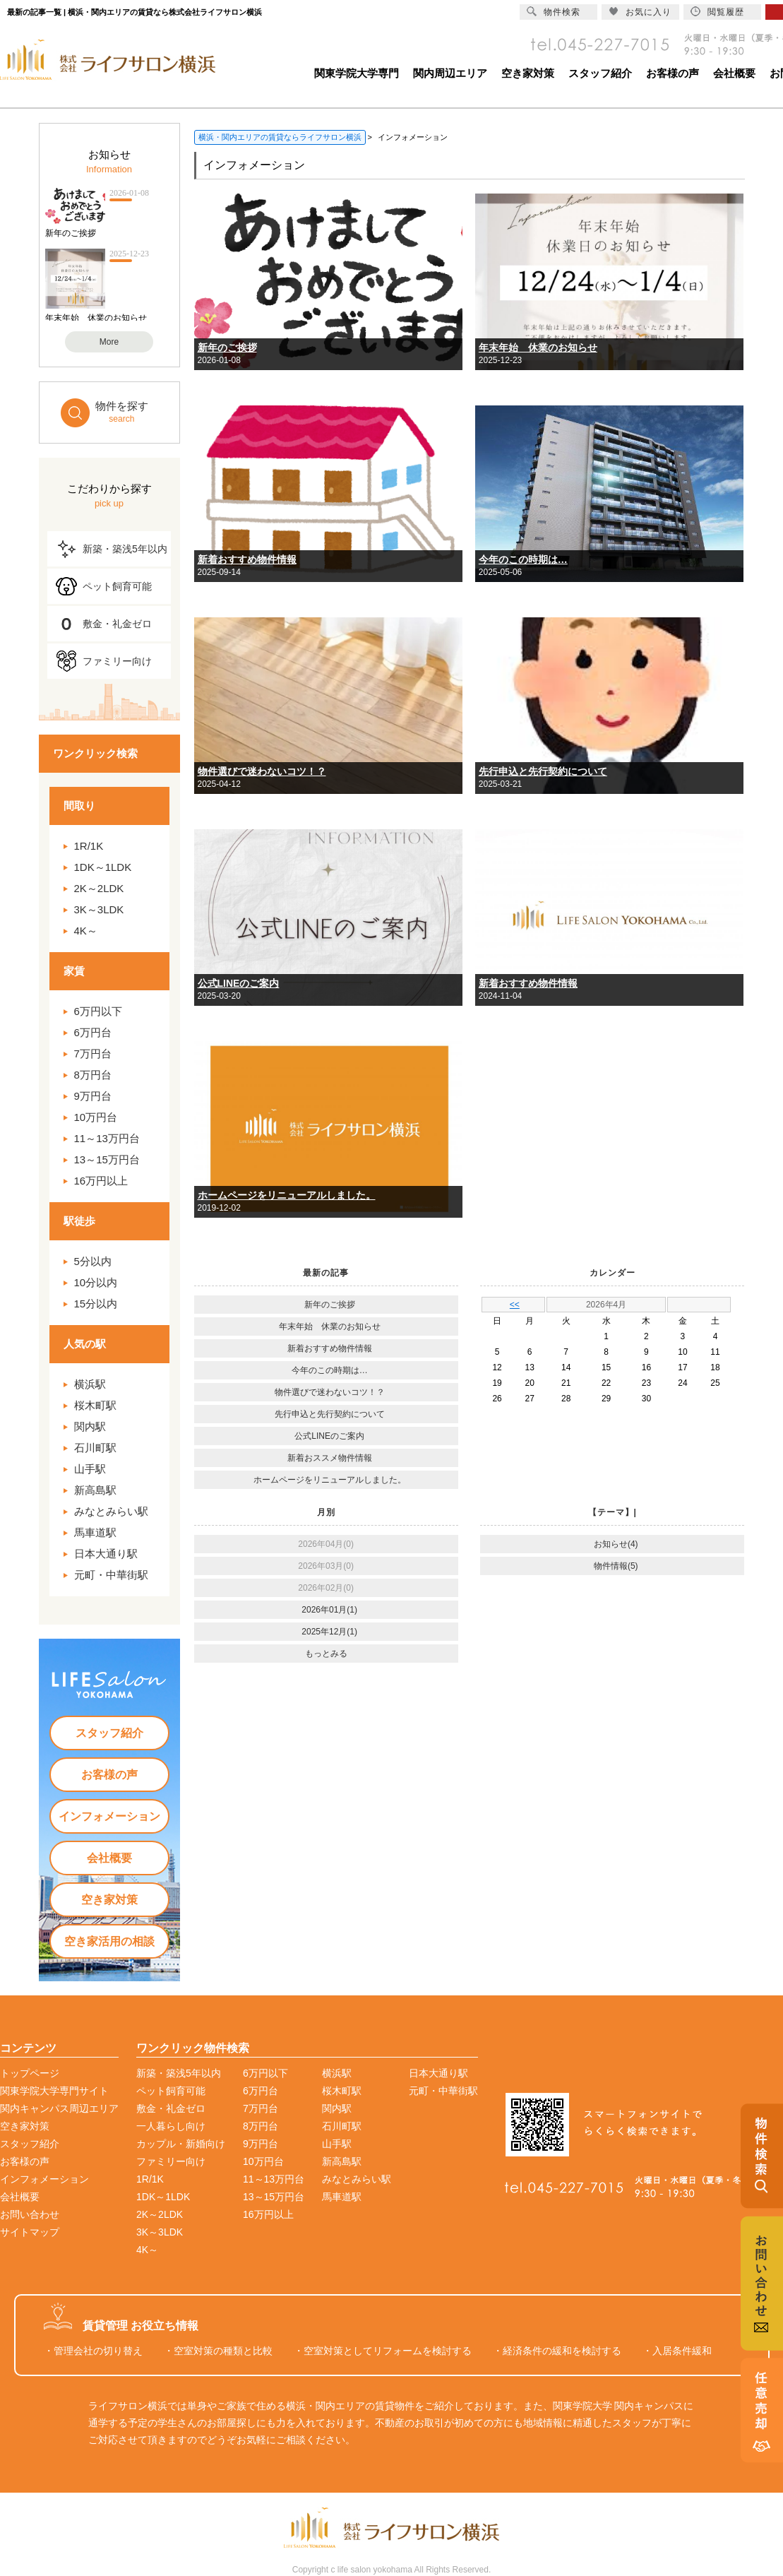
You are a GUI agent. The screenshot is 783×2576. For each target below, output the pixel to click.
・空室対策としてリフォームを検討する (383, 2350)
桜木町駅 (95, 1405)
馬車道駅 (95, 1532)
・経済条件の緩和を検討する (557, 2350)
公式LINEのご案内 (239, 983)
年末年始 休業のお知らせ (538, 347)
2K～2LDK (99, 888)
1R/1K (89, 846)
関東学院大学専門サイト (54, 2090)
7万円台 (93, 1053)
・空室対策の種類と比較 (218, 2350)
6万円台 (93, 1032)
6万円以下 (98, 1011)
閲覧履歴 (717, 11)
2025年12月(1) (329, 1632)
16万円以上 (101, 1181)
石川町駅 (95, 1448)
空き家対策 (527, 73)
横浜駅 (90, 1384)
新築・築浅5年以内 (125, 548)
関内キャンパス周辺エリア (59, 2108)
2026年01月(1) (329, 1610)
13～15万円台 (107, 1159)
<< (515, 1305)
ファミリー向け (117, 661)
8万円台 (93, 1075)
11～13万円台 (107, 1138)
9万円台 (93, 1096)
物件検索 (553, 11)
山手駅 (90, 1469)
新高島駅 (95, 1490)
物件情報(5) (616, 1566)
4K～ (85, 931)
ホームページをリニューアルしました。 (287, 1195)
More (109, 342)
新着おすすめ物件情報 (247, 559)
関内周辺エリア (450, 73)
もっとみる (326, 1653)
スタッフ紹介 (600, 73)
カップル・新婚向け (180, 2143)
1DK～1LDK (103, 867)
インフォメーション (109, 1816)
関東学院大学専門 (356, 73)
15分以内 (96, 1304)
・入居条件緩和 (677, 2350)
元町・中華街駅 (111, 1575)
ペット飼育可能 (117, 586)
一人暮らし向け (170, 2126)
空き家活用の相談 (109, 1941)
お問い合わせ (29, 2214)
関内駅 (90, 1426)
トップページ (29, 2073)
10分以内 (96, 1282)
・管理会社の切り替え (93, 2350)
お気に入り (640, 11)
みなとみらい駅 (111, 1511)
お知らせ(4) (616, 1544)
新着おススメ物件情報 (329, 1458)
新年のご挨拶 (227, 347)
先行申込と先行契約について (543, 771)
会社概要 (734, 73)
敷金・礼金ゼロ (117, 623)
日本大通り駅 (106, 1554)
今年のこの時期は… (523, 559)
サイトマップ (29, 2232)
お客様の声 (672, 73)
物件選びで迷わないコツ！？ (262, 771)
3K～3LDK (99, 909)
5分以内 (93, 1261)
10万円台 (96, 1117)
